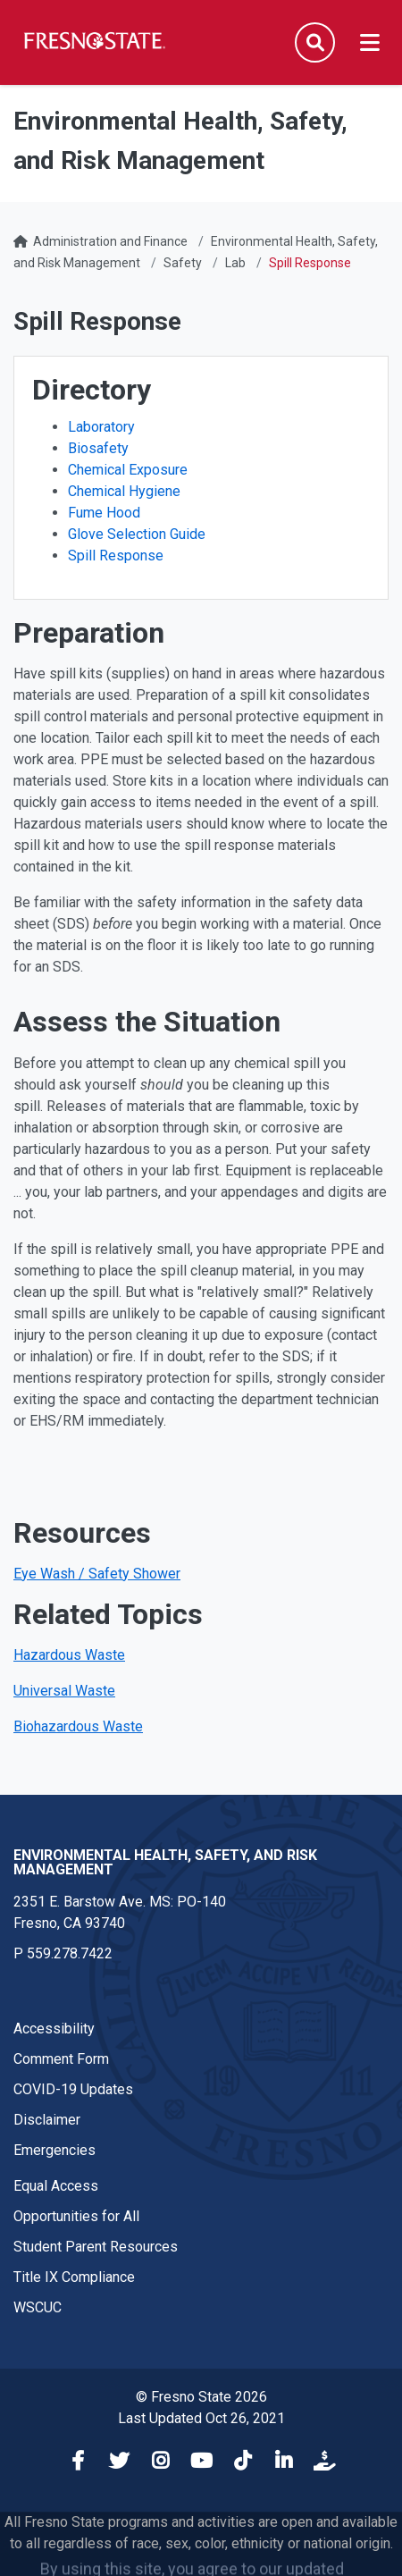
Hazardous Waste (69, 1654)
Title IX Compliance (74, 2277)
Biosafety (98, 448)
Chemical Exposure (128, 469)
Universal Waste (64, 1690)
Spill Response (115, 555)
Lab (235, 263)
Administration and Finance (110, 241)
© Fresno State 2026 (201, 2396)
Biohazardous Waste (78, 1726)
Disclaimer (46, 2119)
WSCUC (37, 2307)
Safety (182, 263)
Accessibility (54, 2028)
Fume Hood (104, 512)
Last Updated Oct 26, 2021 (201, 2418)
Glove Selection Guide (136, 534)
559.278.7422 (70, 1953)
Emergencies (54, 2150)
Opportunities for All (76, 2216)
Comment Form (61, 2058)
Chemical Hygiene (124, 491)
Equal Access (55, 2185)
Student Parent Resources (95, 2246)
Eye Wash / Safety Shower (96, 1573)
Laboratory (101, 426)
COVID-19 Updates (73, 2089)
